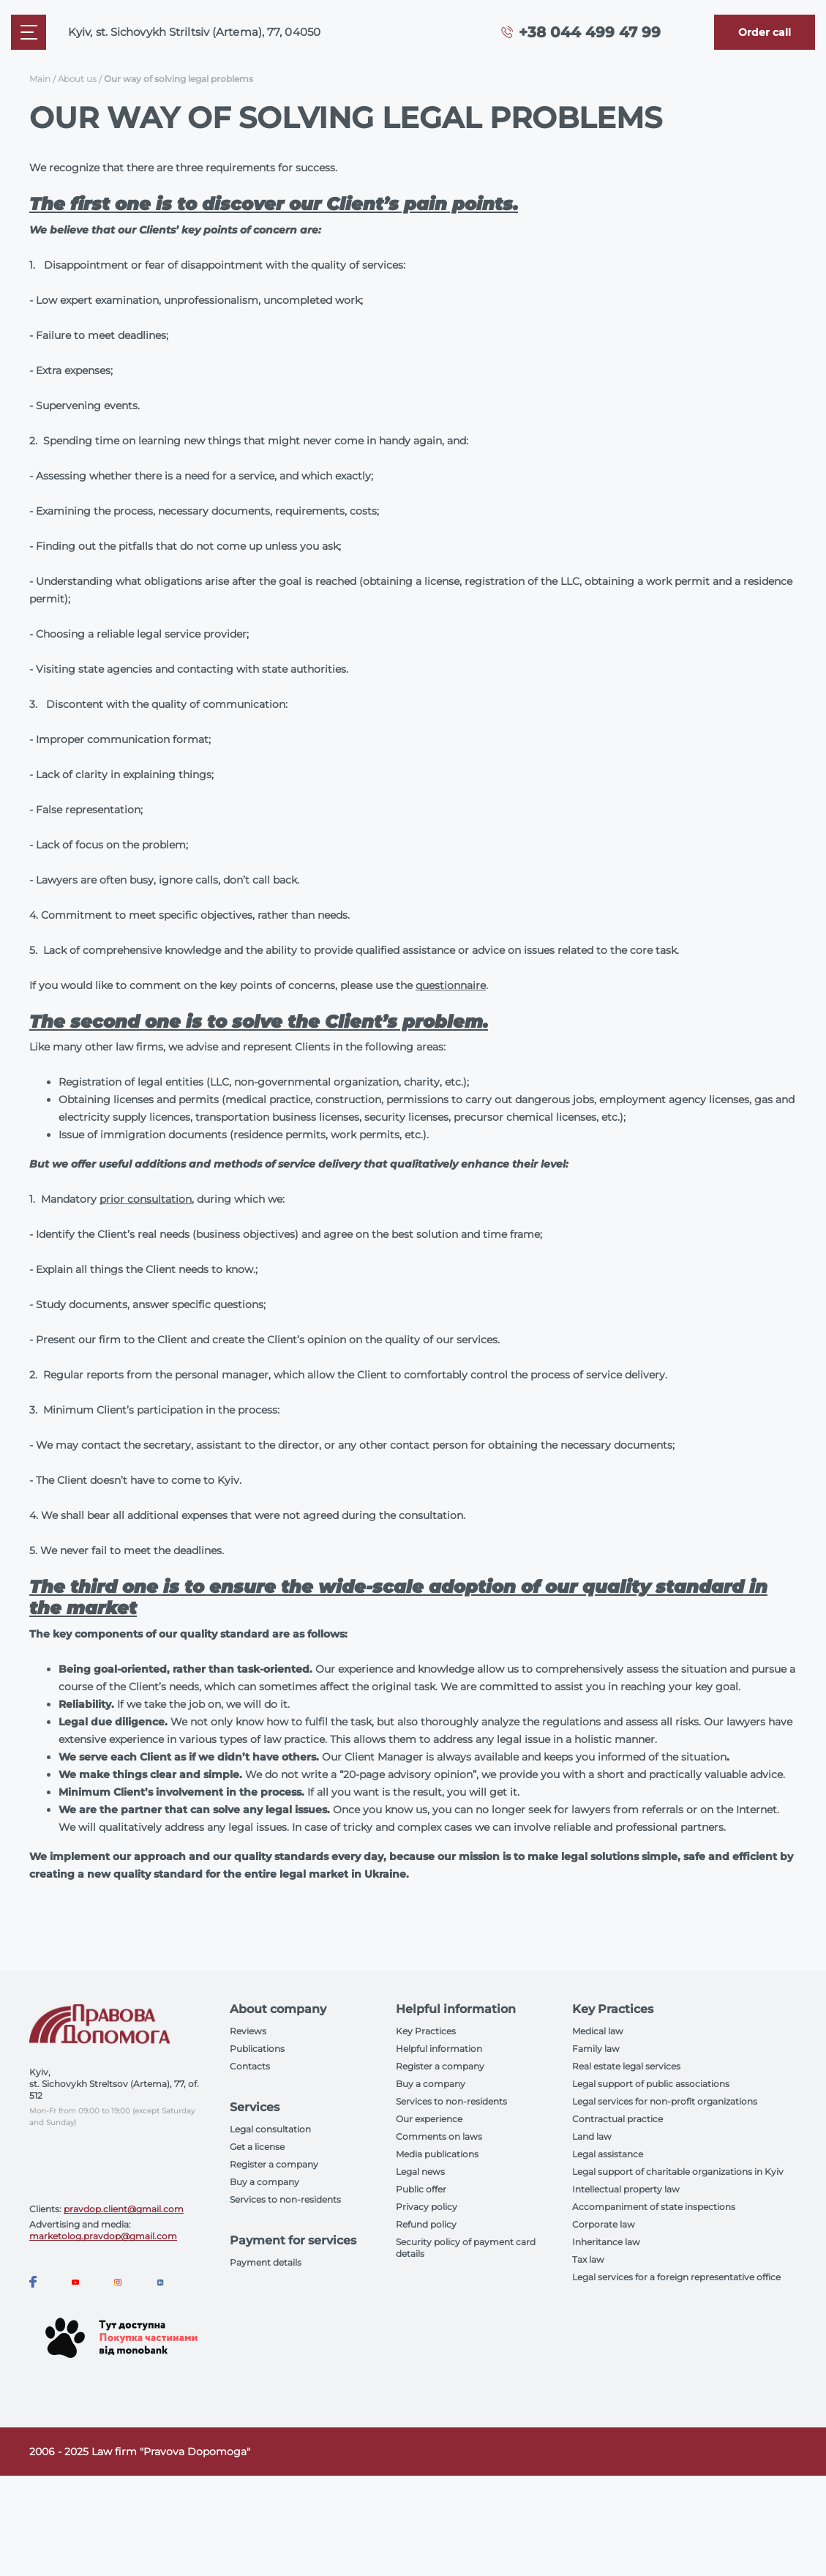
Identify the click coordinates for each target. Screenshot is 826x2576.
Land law (592, 2136)
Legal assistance (607, 2153)
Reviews (248, 2031)
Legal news (420, 2171)
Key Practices (426, 2031)
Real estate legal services (626, 2066)
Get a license (257, 2146)
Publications (257, 2048)
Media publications (437, 2153)
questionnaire (451, 985)
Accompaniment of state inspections (653, 2206)
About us (77, 78)
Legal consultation (270, 2129)
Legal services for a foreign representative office (676, 2276)
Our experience (429, 2118)
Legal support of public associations (650, 2083)
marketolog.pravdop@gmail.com (103, 2235)
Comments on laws (439, 2136)
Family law (596, 2048)
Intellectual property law (626, 2189)
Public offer (421, 2189)
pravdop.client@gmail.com (124, 2208)
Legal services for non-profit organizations (664, 2101)
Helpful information (439, 2048)
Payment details (265, 2262)
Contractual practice (617, 2118)
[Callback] (764, 32)
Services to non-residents (285, 2199)
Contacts (250, 2066)
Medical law (597, 2031)
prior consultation (146, 1199)
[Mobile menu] (28, 32)
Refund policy (426, 2224)
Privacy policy (426, 2206)
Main (39, 78)
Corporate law (603, 2224)
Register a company (274, 2164)
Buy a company (264, 2181)
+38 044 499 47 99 (590, 32)
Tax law (588, 2259)
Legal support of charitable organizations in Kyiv (678, 2171)
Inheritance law (606, 2241)
